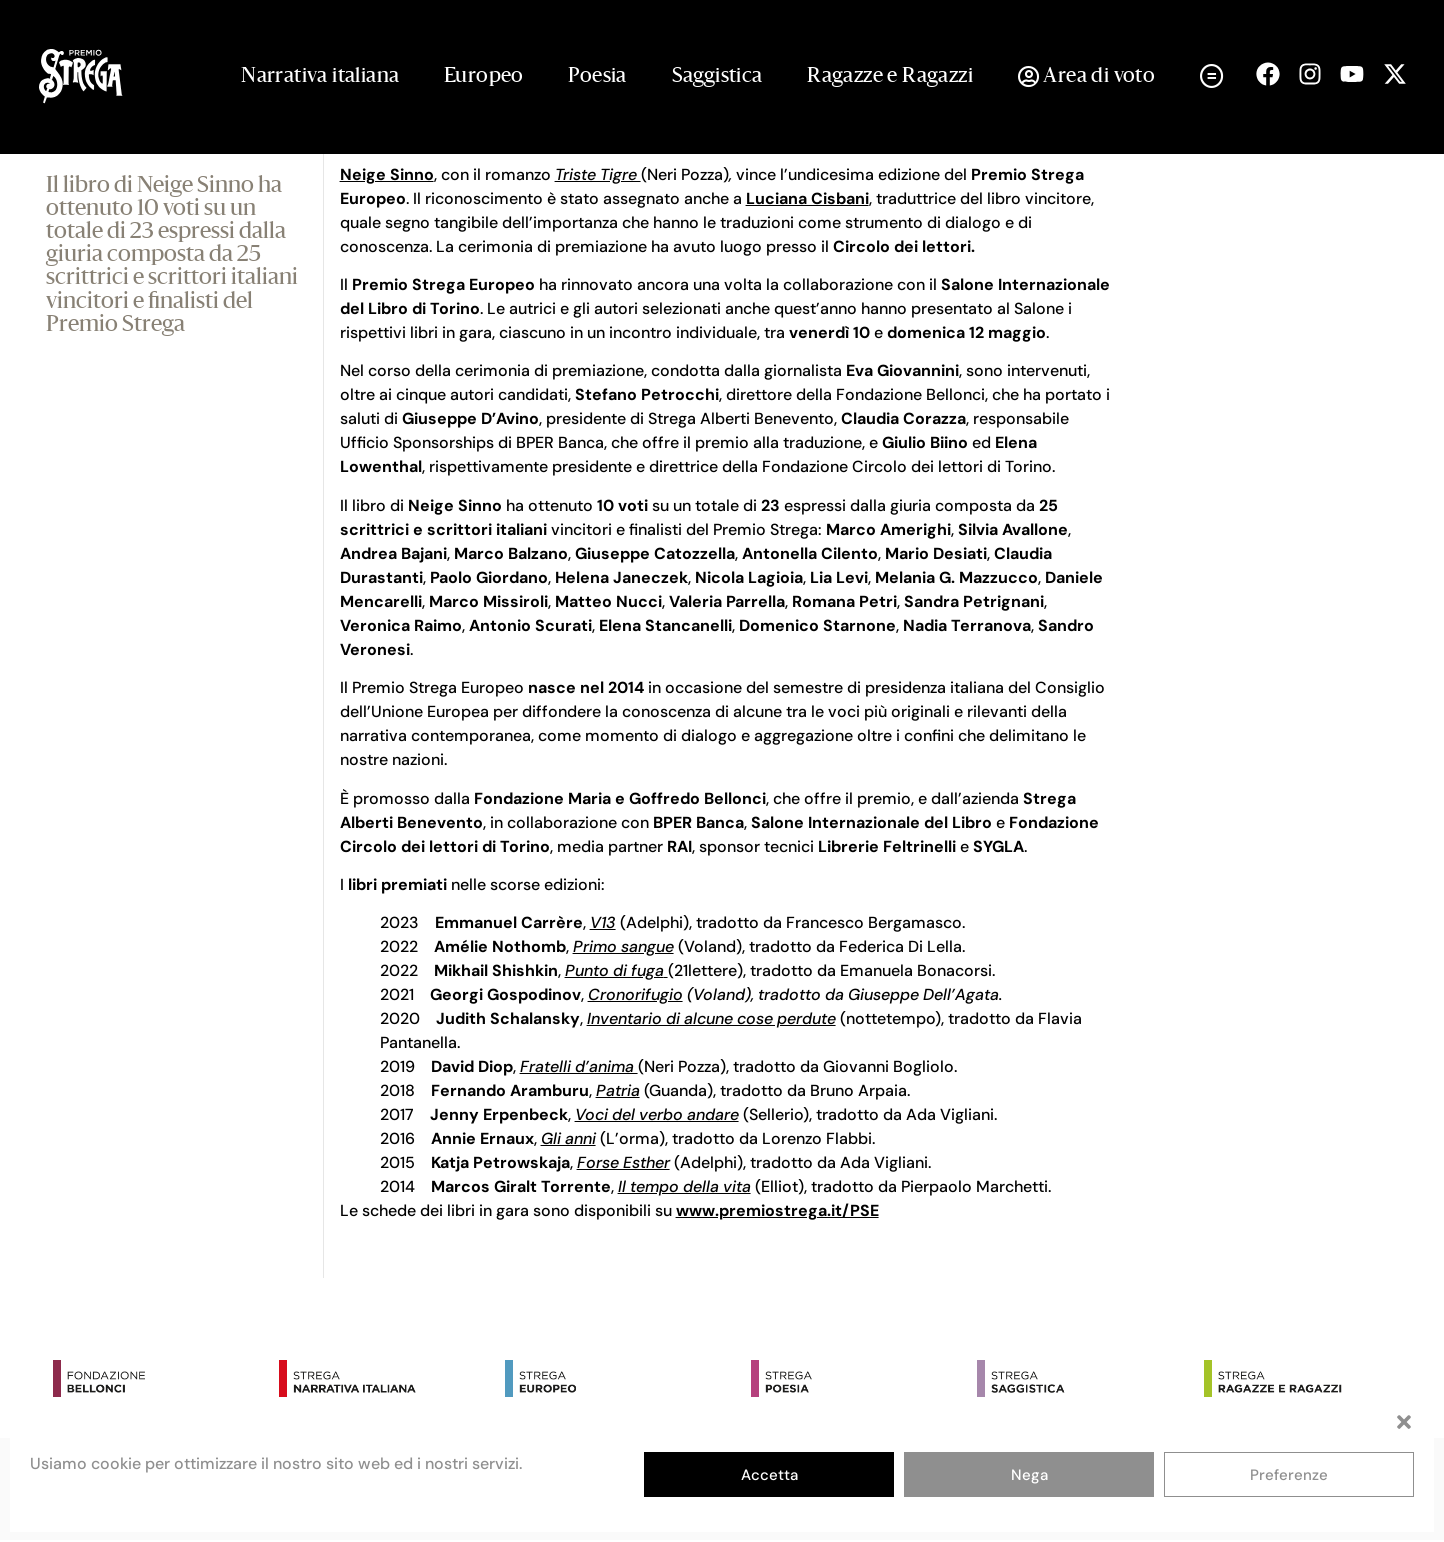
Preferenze (1289, 1475)
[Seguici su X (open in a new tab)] (1395, 74)
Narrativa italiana (320, 77)
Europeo (484, 77)
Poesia (597, 77)
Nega (1029, 1475)
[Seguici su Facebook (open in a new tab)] (1268, 74)
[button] (1404, 1422)
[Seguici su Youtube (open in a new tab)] (1352, 74)
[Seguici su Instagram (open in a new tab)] (1310, 74)
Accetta (769, 1475)
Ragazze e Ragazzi (890, 77)
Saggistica (717, 77)
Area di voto (1087, 77)
